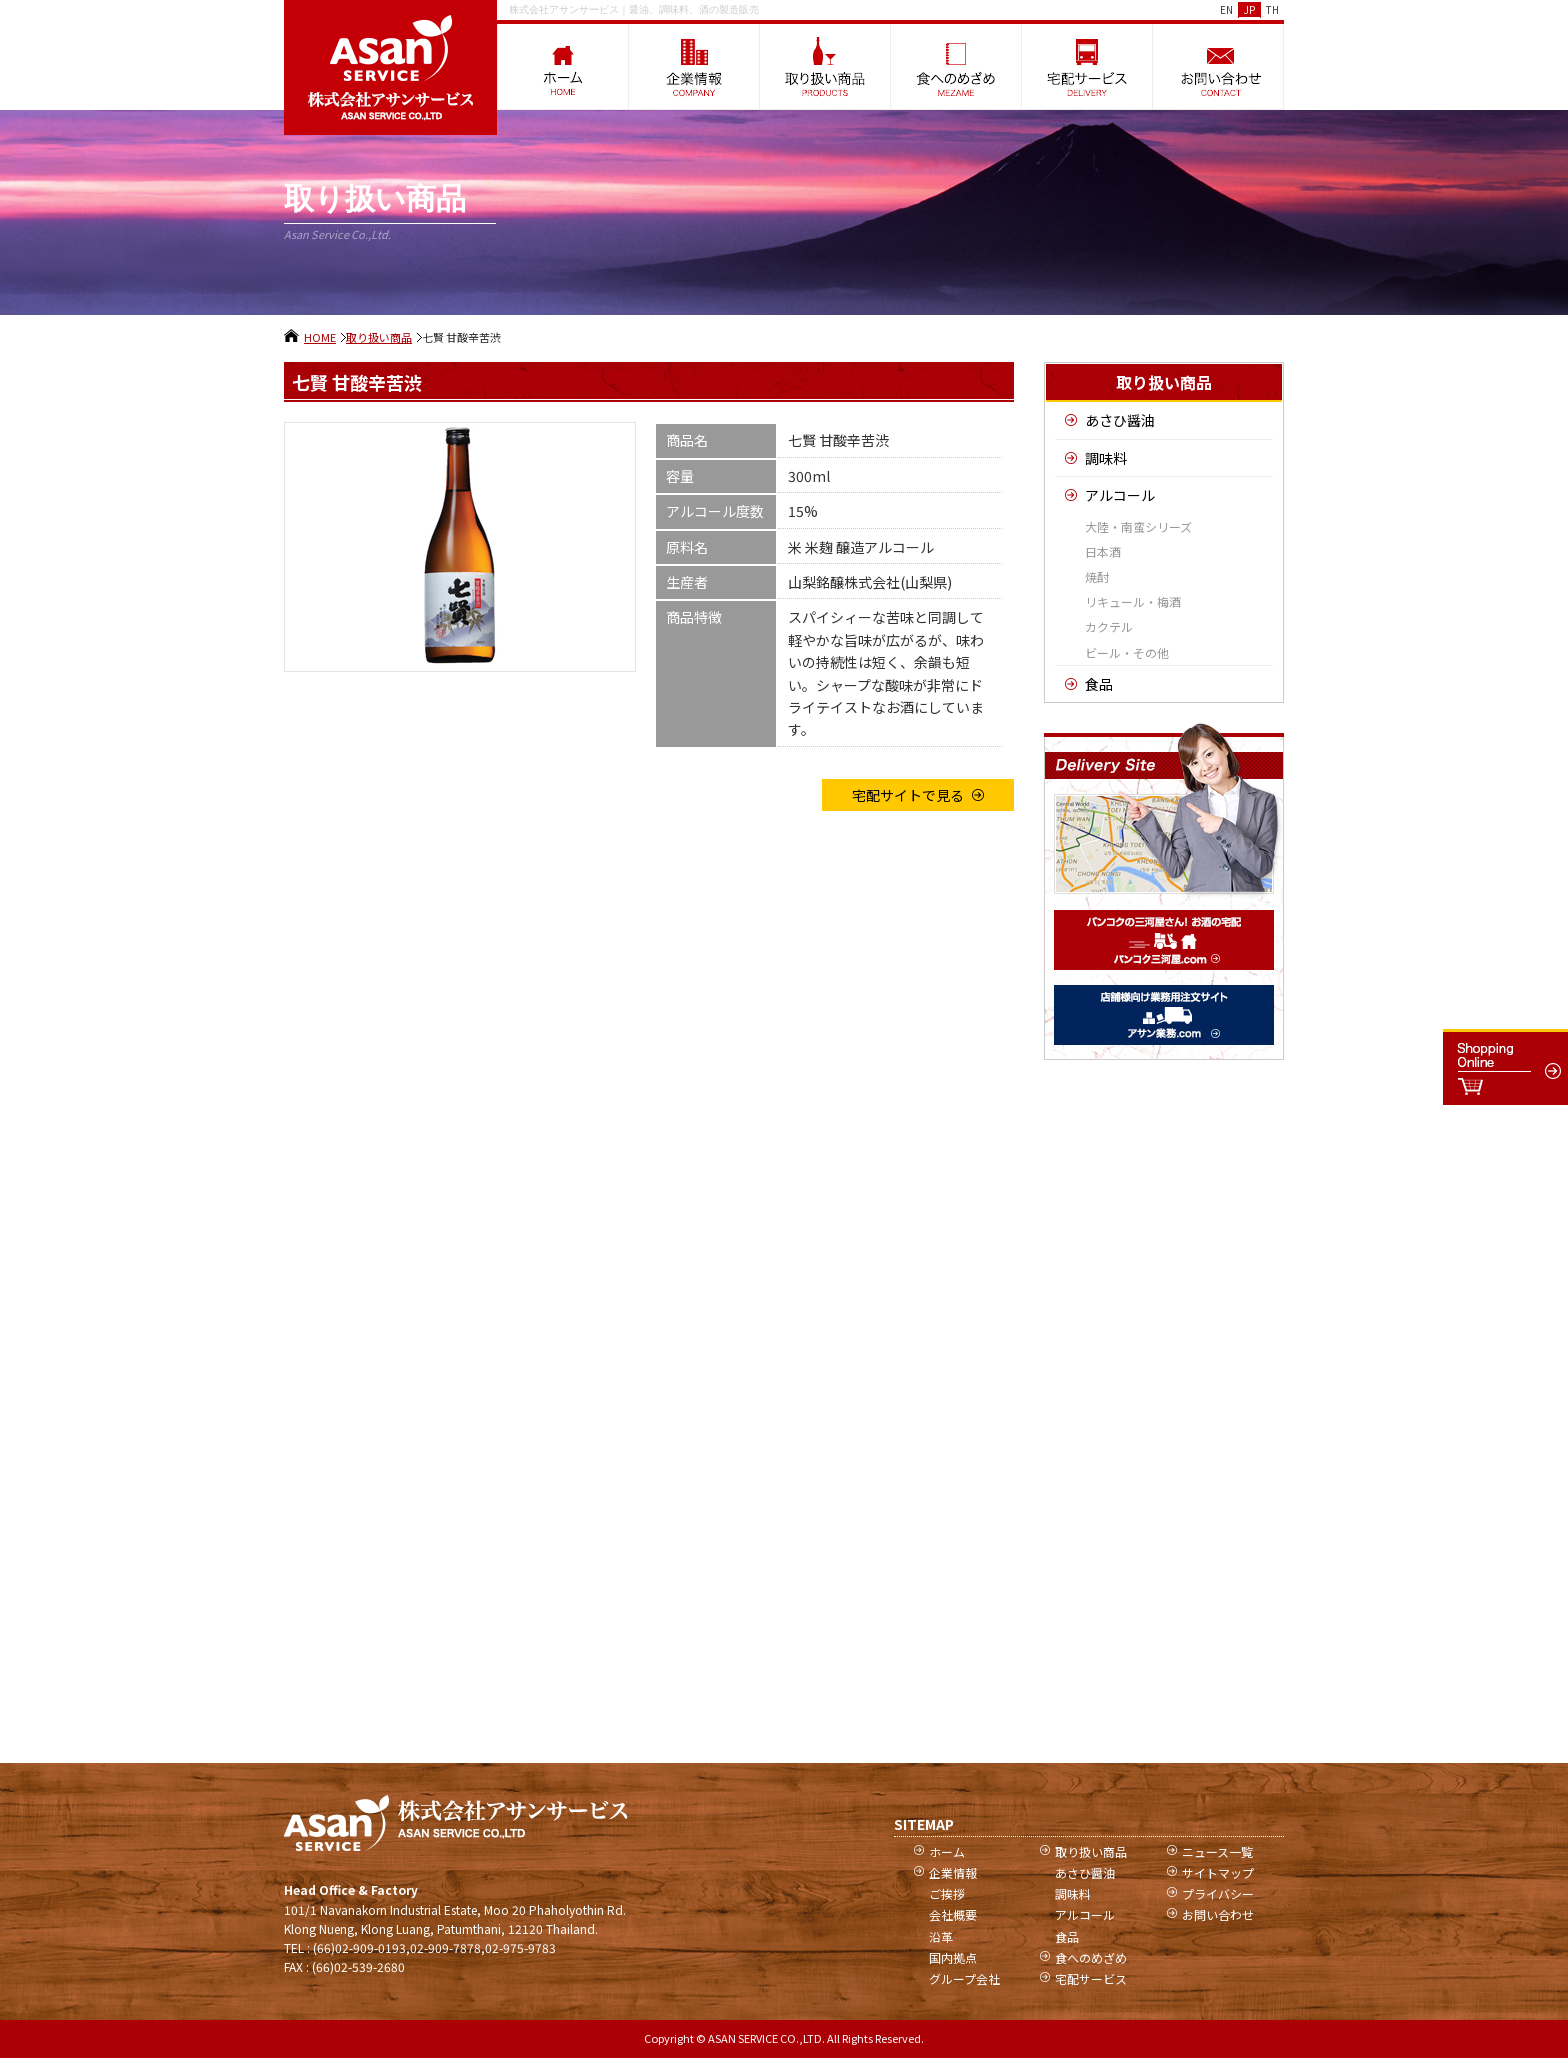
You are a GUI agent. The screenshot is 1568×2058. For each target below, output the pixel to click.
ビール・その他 (1127, 652)
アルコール (1120, 495)
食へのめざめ (1091, 1957)
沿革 (941, 1936)
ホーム (947, 1851)
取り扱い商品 (379, 337)
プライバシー (1218, 1893)
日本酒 (1103, 551)
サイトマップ (1218, 1872)
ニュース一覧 (1217, 1851)
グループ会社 (964, 1978)
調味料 (1106, 458)
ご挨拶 (947, 1893)
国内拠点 (953, 1957)
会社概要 (953, 1914)
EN (1226, 9)
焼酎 (1097, 576)
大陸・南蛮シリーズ (1138, 526)
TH (1272, 9)
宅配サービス (1091, 1978)
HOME (320, 337)
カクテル (1109, 626)
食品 (1099, 684)
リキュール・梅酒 (1133, 601)
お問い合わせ (1218, 1914)
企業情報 (953, 1872)
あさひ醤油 (1120, 420)
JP (1249, 9)
